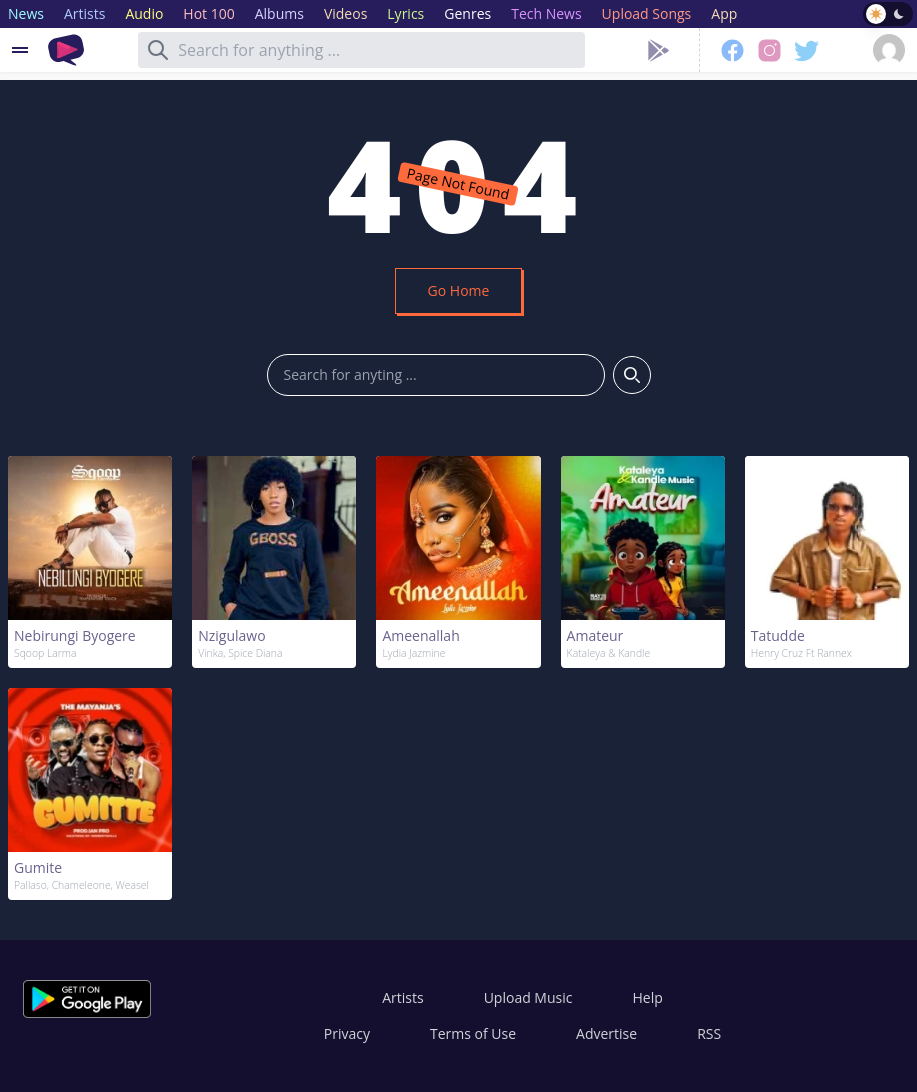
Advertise (606, 1033)
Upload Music (528, 997)
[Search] (158, 50)
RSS (709, 1033)
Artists (402, 997)
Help (647, 997)
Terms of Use (473, 1033)
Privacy (347, 1033)
